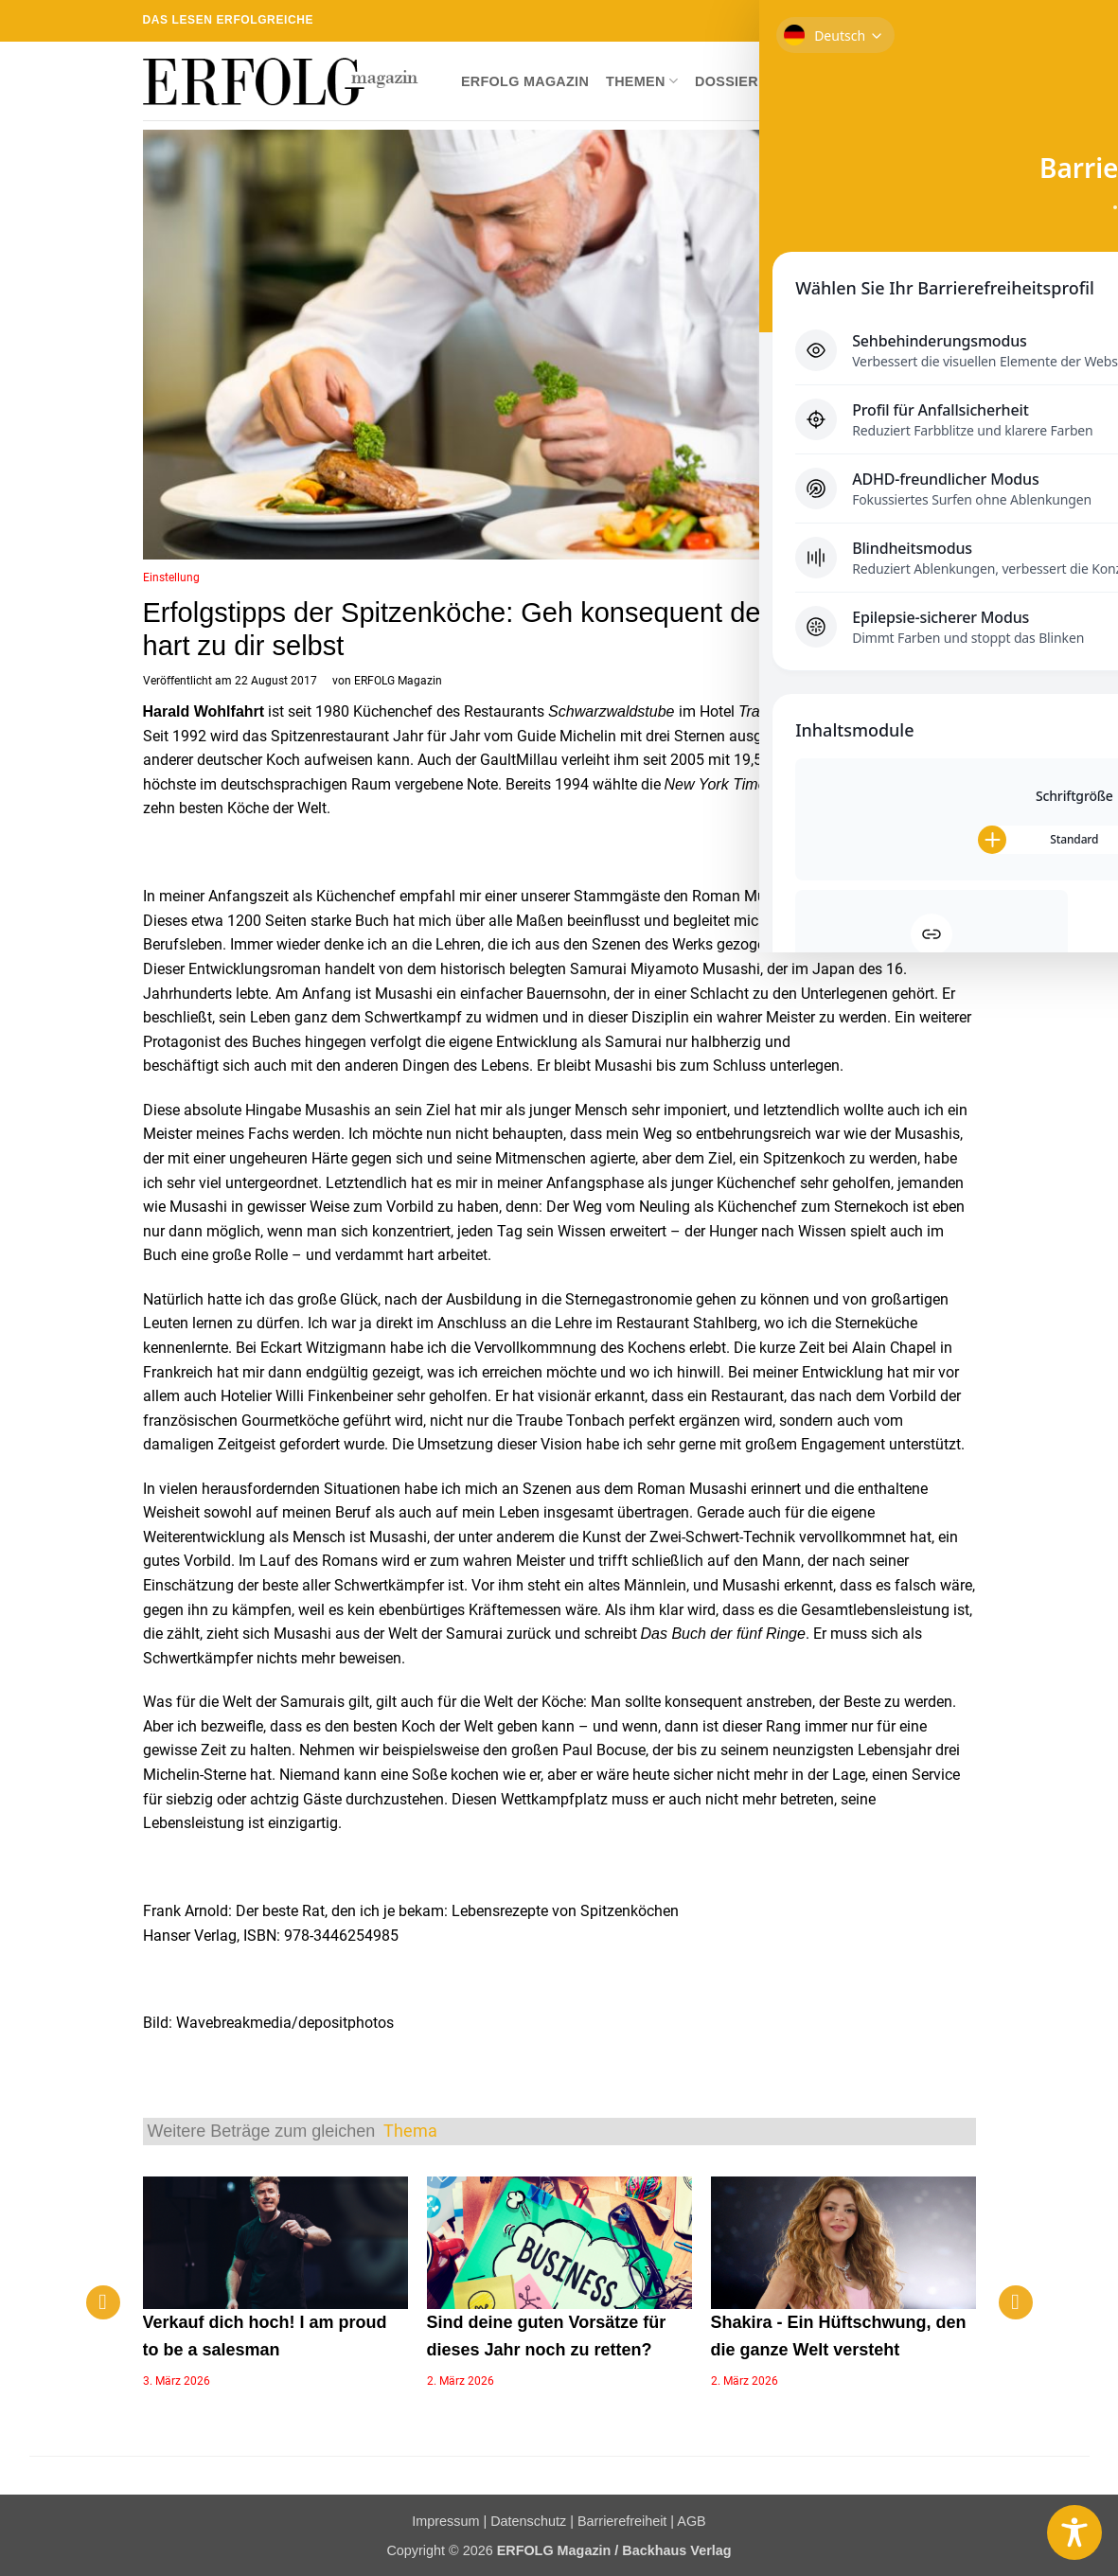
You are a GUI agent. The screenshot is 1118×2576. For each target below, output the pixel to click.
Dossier (726, 81)
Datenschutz (528, 2521)
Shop (795, 81)
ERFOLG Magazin (525, 81)
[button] (961, 81)
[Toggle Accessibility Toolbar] (1074, 2532)
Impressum (445, 2521)
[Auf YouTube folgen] (966, 20)
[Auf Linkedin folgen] (948, 20)
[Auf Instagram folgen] (875, 20)
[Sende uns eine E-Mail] (911, 20)
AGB (691, 2521)
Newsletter (880, 81)
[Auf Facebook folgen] (857, 20)
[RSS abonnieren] (930, 20)
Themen (642, 81)
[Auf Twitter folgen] (893, 20)
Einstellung (171, 577)
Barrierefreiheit (621, 2521)
